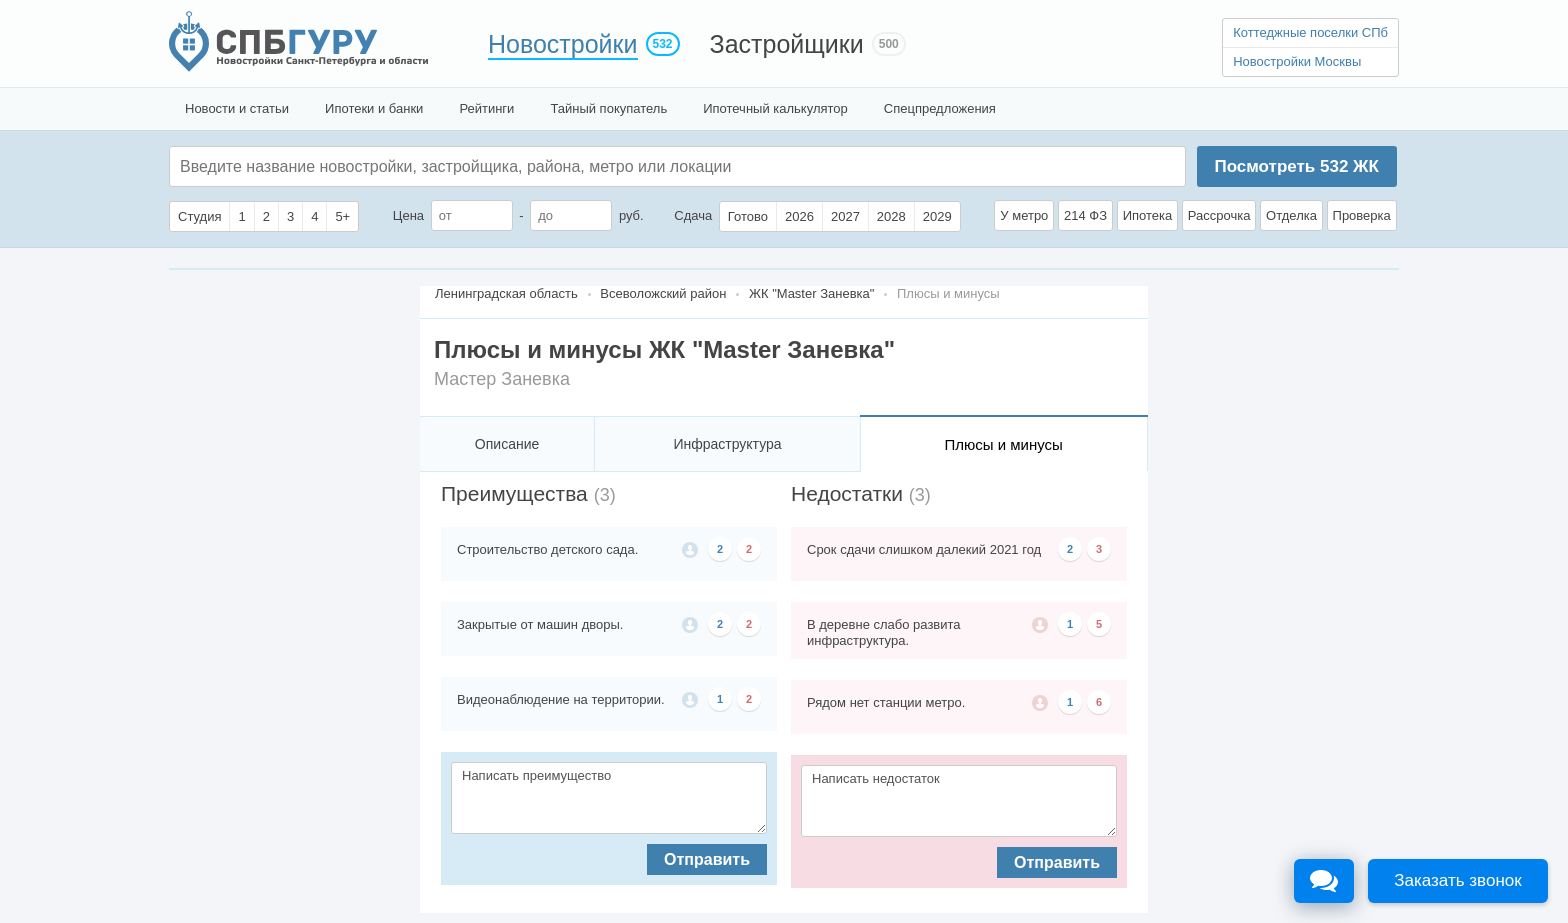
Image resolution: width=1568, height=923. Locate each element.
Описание (507, 444)
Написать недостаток (959, 801)
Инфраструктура (727, 444)
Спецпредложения (940, 108)
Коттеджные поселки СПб (1310, 32)
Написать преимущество (609, 798)
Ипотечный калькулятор (775, 108)
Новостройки (563, 44)
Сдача (693, 215)
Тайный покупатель (608, 108)
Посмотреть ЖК (1296, 166)
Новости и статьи (237, 108)
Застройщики (787, 44)
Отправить (707, 859)
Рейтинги (486, 108)
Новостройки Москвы (1297, 61)
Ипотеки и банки (374, 108)
